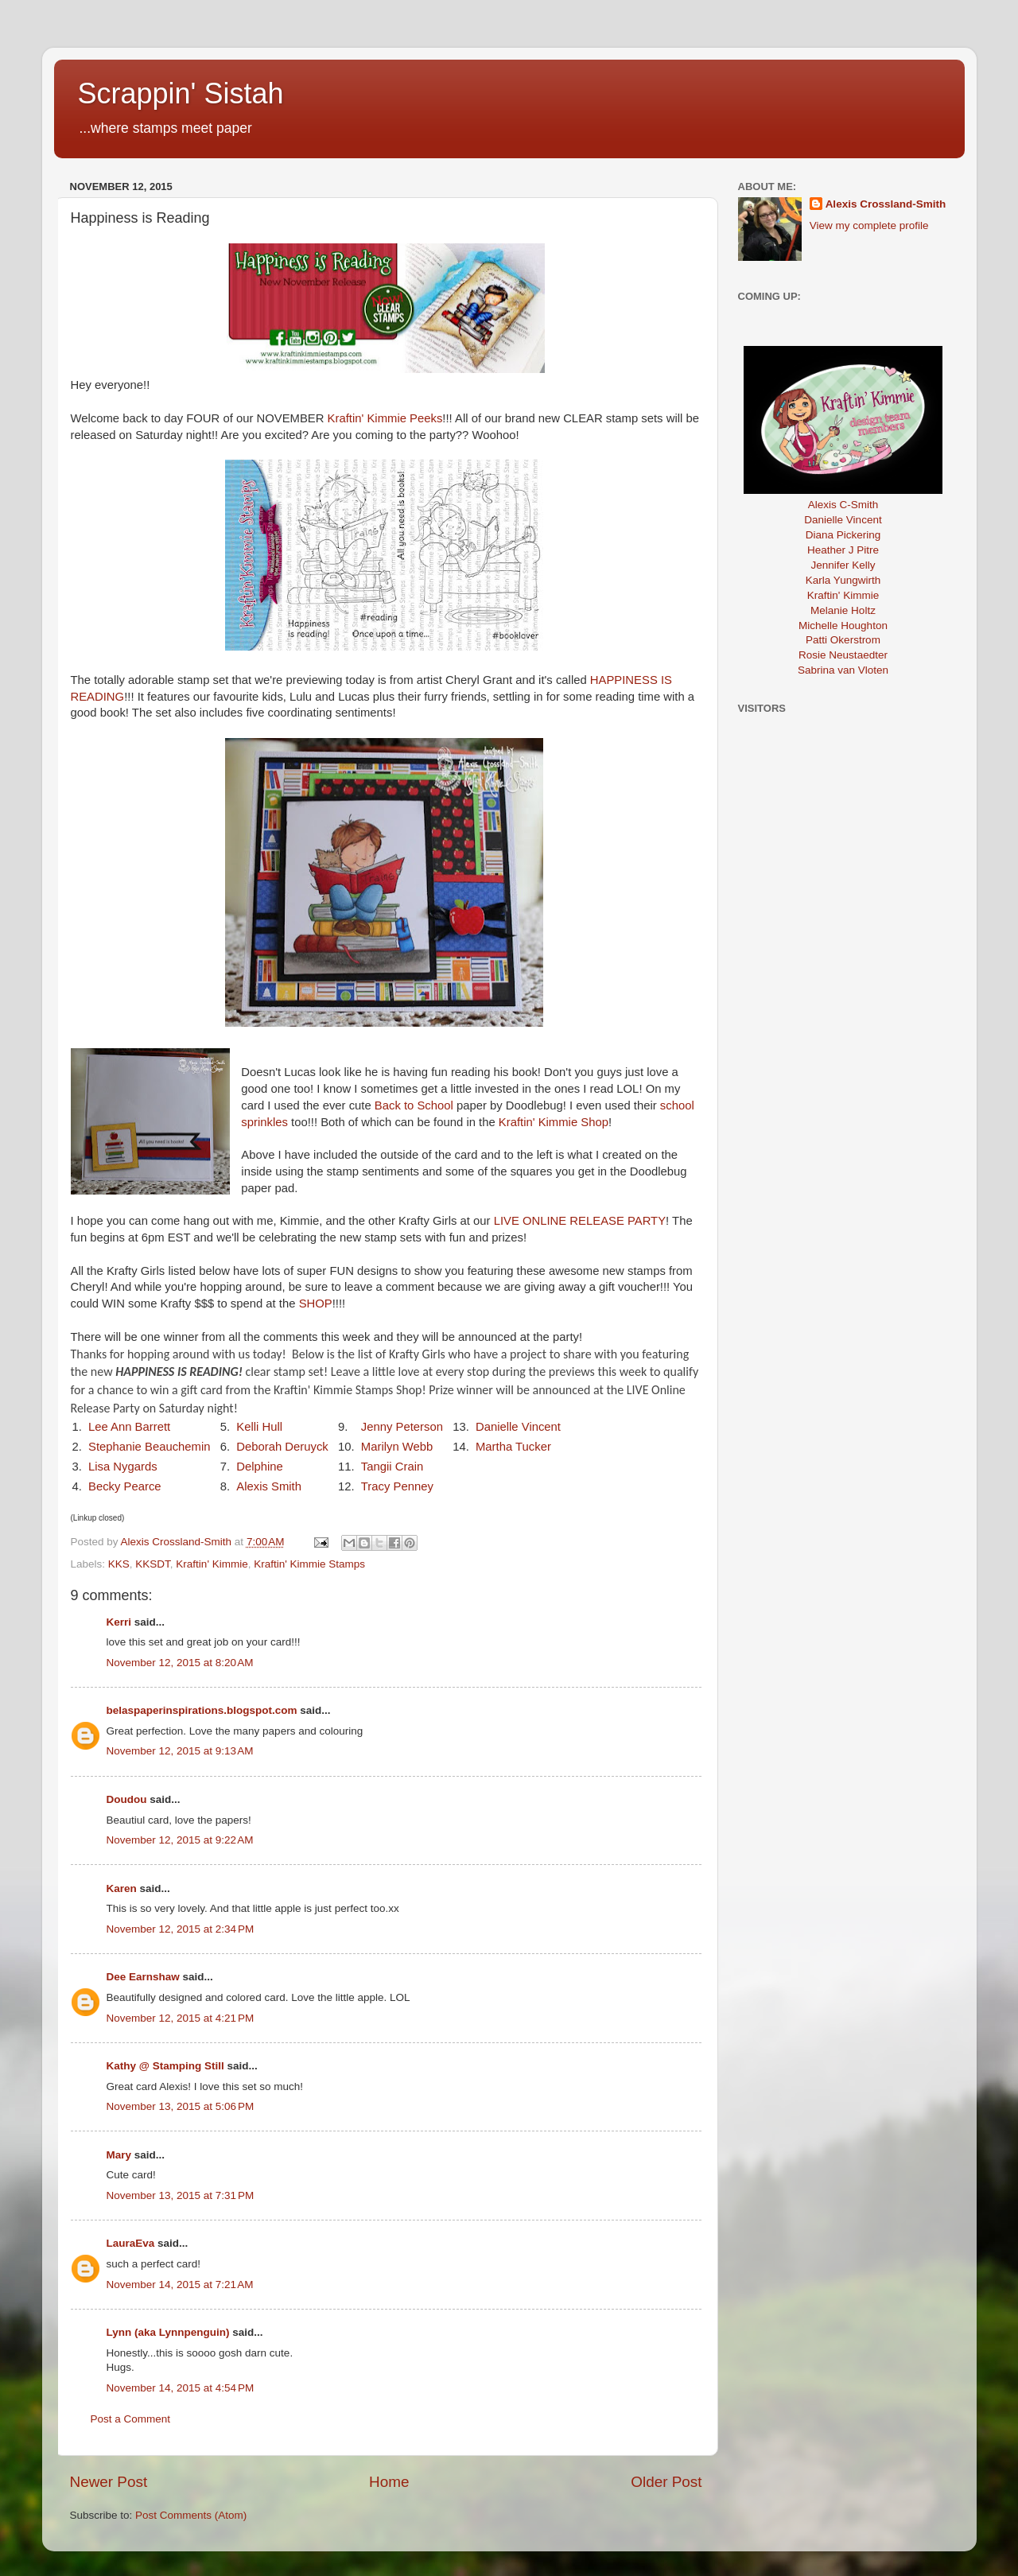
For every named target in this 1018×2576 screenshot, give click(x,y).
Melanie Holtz (843, 610)
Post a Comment (131, 2419)
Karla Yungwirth (843, 580)
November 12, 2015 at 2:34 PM (180, 1929)
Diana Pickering (843, 535)
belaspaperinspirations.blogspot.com (202, 1710)
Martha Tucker (513, 1446)
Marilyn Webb (397, 1446)
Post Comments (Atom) (191, 2515)
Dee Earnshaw (143, 1977)
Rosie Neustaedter (843, 655)
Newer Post (109, 2481)
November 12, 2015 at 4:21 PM (180, 2018)
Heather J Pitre (843, 550)
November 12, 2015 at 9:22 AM (180, 1840)
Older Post (666, 2481)
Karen (122, 1888)
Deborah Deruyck (282, 1446)
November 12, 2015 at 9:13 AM (180, 1751)
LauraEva (131, 2243)
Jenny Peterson (402, 1426)
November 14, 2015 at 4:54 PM (180, 2388)
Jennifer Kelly (842, 565)
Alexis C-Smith (843, 505)
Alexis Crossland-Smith (886, 204)
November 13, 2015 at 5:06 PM (180, 2106)
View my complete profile (869, 225)
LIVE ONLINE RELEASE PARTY (580, 1220)
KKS (119, 1564)
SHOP (315, 1303)
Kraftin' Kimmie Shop (553, 1122)
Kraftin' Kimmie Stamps (309, 1564)
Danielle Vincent (518, 1426)
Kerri (119, 1622)
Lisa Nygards (122, 1466)
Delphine (259, 1466)
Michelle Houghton (843, 625)
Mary (119, 2155)
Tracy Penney (397, 1486)
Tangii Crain (392, 1466)
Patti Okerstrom (843, 640)
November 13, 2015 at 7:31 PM (180, 2195)
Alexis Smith (268, 1486)
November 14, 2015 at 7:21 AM (180, 2284)
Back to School (414, 1105)
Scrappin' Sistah (181, 93)
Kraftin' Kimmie (211, 1564)
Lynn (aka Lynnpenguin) (168, 2332)
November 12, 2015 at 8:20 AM (180, 1663)
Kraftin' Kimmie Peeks (385, 418)
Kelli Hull (259, 1426)
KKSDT (152, 1564)
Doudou (127, 1799)
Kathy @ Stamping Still (165, 2066)
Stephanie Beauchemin (149, 1446)
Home (389, 2481)
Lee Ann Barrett (129, 1426)
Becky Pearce (124, 1486)
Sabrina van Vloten (843, 670)
